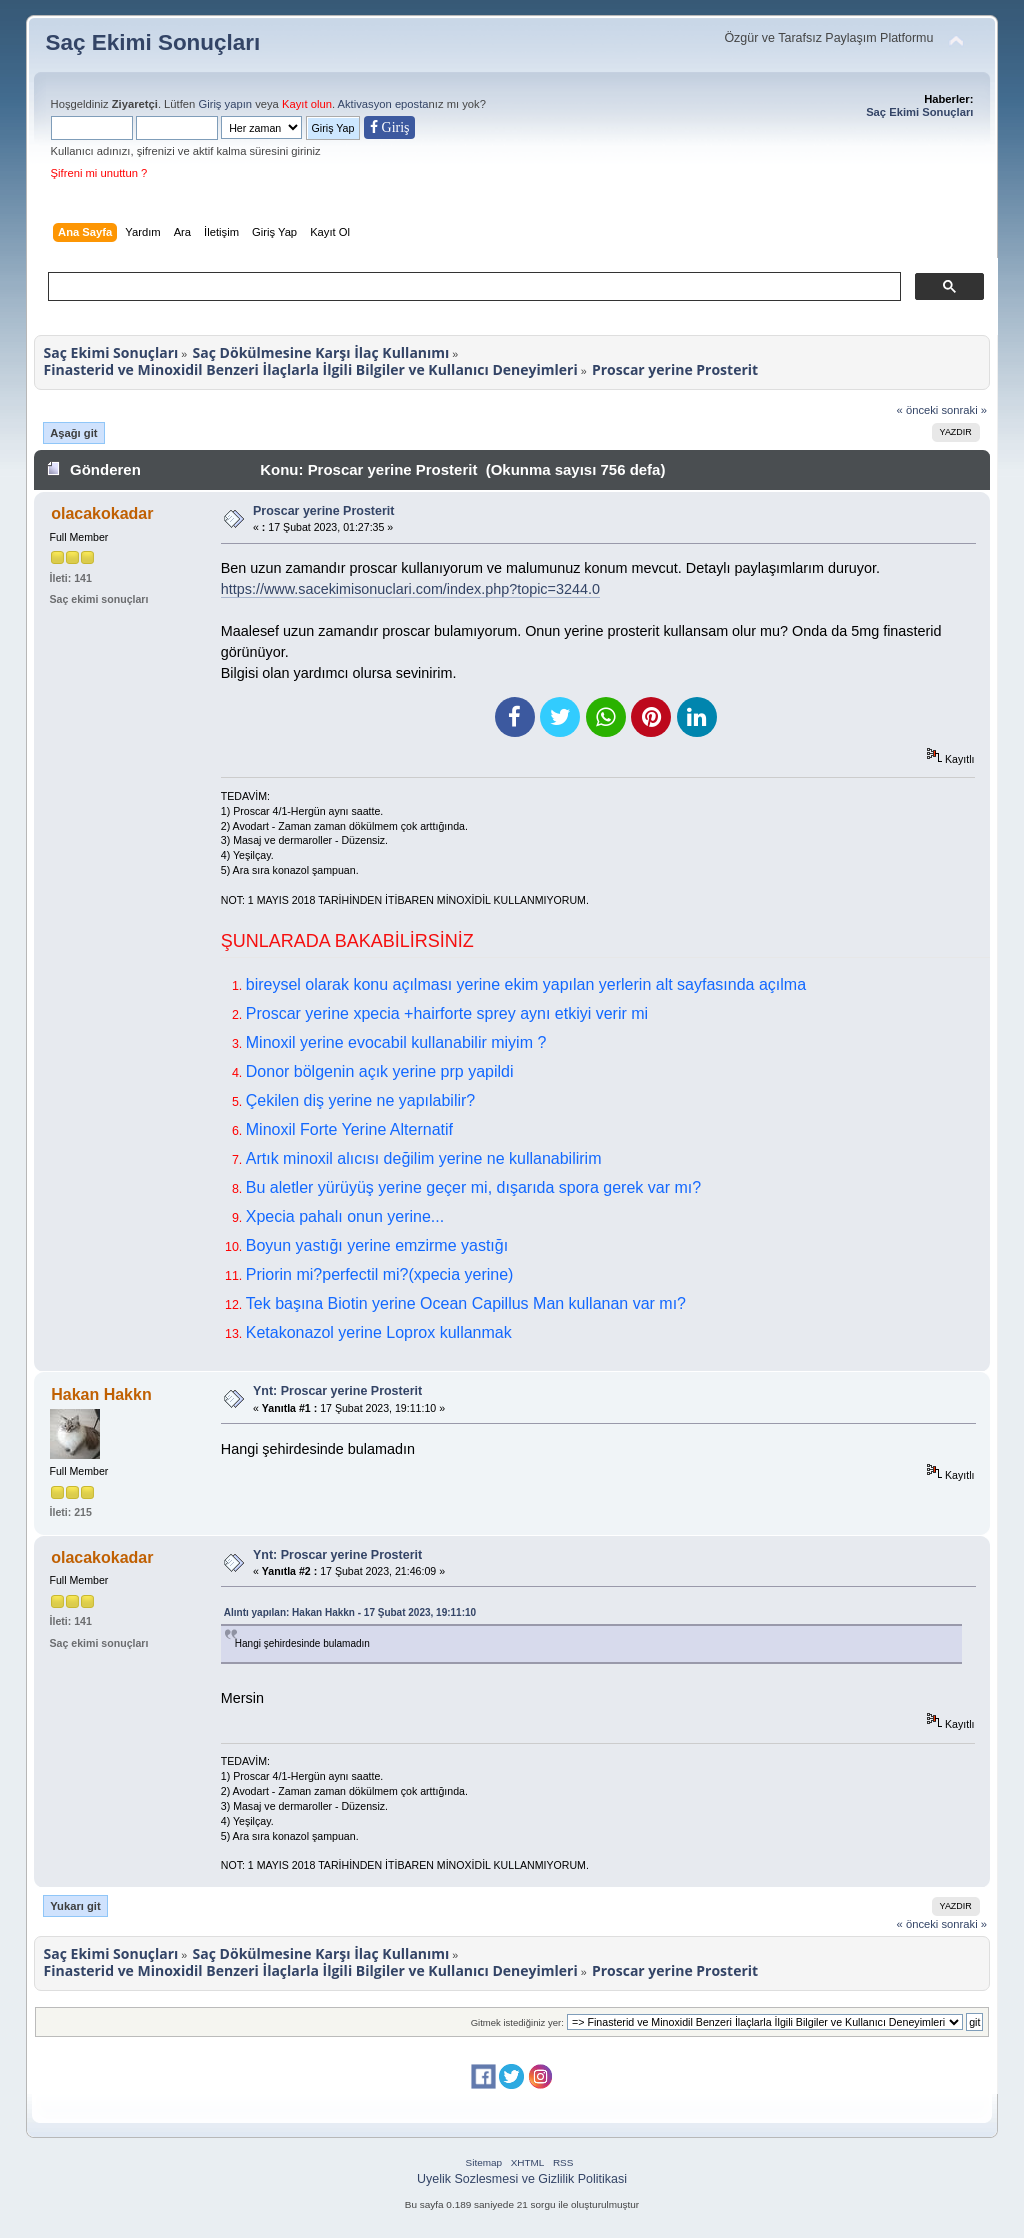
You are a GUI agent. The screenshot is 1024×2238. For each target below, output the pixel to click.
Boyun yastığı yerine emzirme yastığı (377, 1245)
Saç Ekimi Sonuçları (153, 42)
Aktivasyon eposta (383, 104)
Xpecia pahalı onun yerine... (345, 1216)
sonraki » (965, 410)
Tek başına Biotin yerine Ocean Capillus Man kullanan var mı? (466, 1303)
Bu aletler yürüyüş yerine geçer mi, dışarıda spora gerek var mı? (473, 1187)
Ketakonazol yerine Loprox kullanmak (379, 1332)
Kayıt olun (307, 104)
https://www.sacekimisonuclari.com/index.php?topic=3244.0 (410, 589)
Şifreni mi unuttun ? (99, 173)
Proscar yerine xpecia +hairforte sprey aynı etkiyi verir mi (447, 1013)
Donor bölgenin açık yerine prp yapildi (380, 1071)
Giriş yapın (225, 104)
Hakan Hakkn (101, 1394)
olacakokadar (102, 513)
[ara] (473, 287)
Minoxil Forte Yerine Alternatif (349, 1129)
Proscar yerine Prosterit (323, 511)
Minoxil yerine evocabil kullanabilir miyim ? (396, 1042)
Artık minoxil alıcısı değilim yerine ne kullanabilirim (424, 1158)
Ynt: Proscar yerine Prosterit (337, 1391)
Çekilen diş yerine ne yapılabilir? (360, 1100)
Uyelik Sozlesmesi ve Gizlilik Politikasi (522, 2179)
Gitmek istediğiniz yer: (517, 2022)
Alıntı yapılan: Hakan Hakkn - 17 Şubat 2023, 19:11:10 (350, 1612)
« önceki (918, 410)
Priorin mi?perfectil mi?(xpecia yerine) (380, 1274)
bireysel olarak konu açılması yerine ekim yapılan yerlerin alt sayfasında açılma (526, 984)
